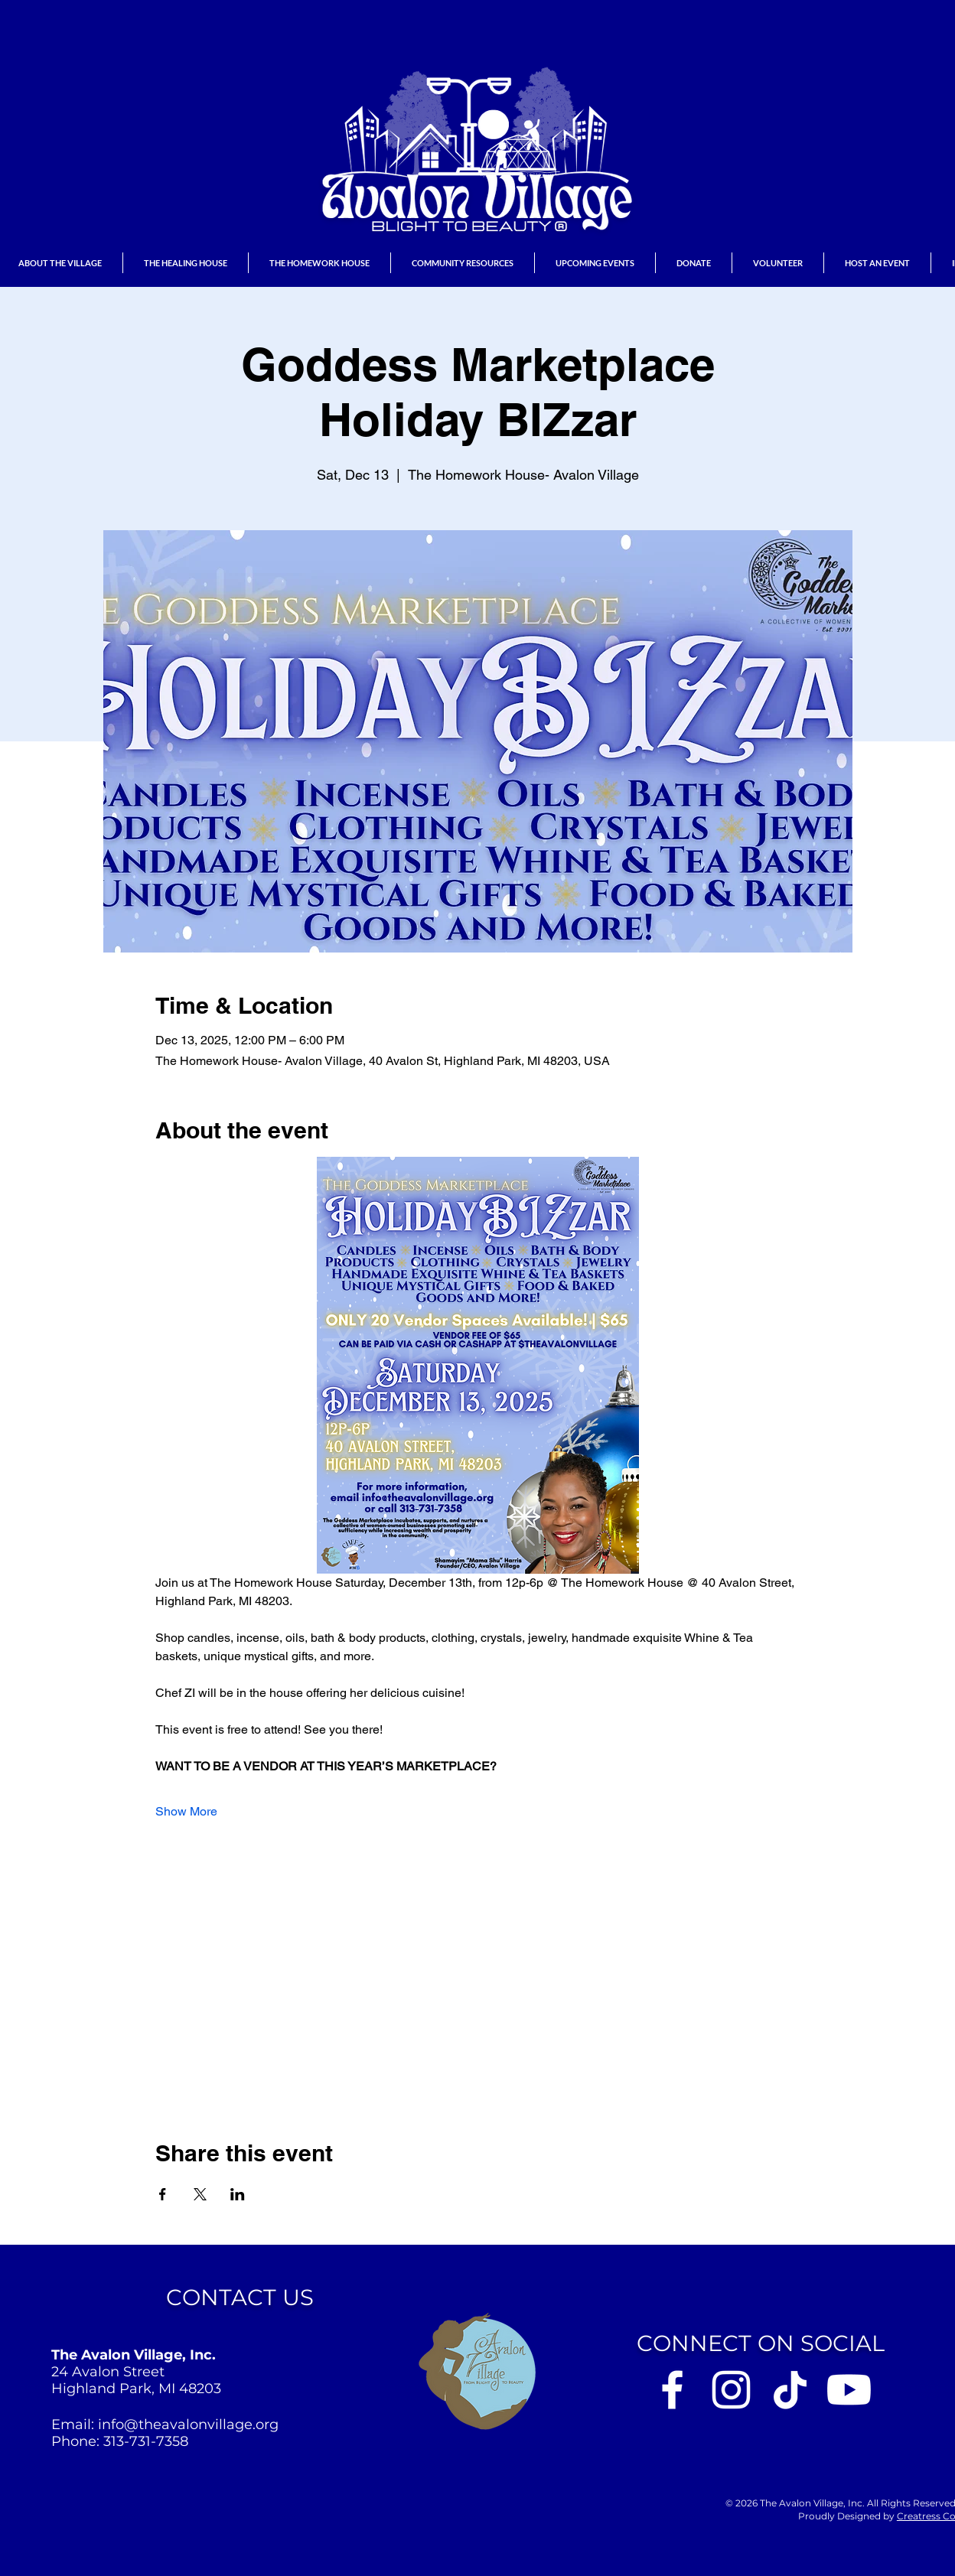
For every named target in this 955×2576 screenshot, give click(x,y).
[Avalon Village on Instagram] (731, 2389)
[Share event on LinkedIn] (237, 2194)
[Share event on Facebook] (162, 2194)
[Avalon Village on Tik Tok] (790, 2389)
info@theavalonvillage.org (188, 2424)
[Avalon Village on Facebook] (672, 2389)
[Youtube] (849, 2389)
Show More (186, 1811)
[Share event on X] (200, 2194)
